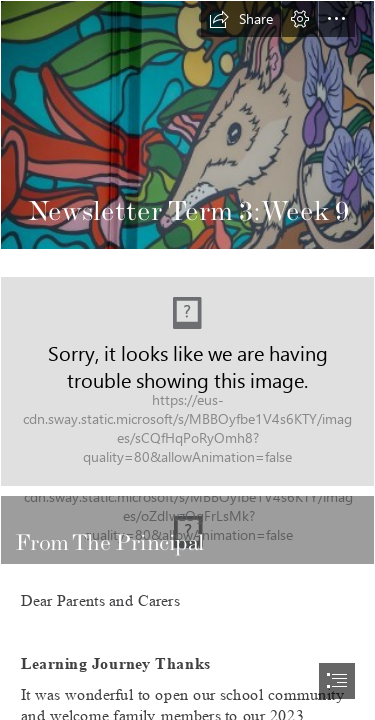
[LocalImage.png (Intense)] (187, 381)
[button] (241, 19)
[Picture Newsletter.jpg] (187, 125)
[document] (187, 360)
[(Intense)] (187, 530)
